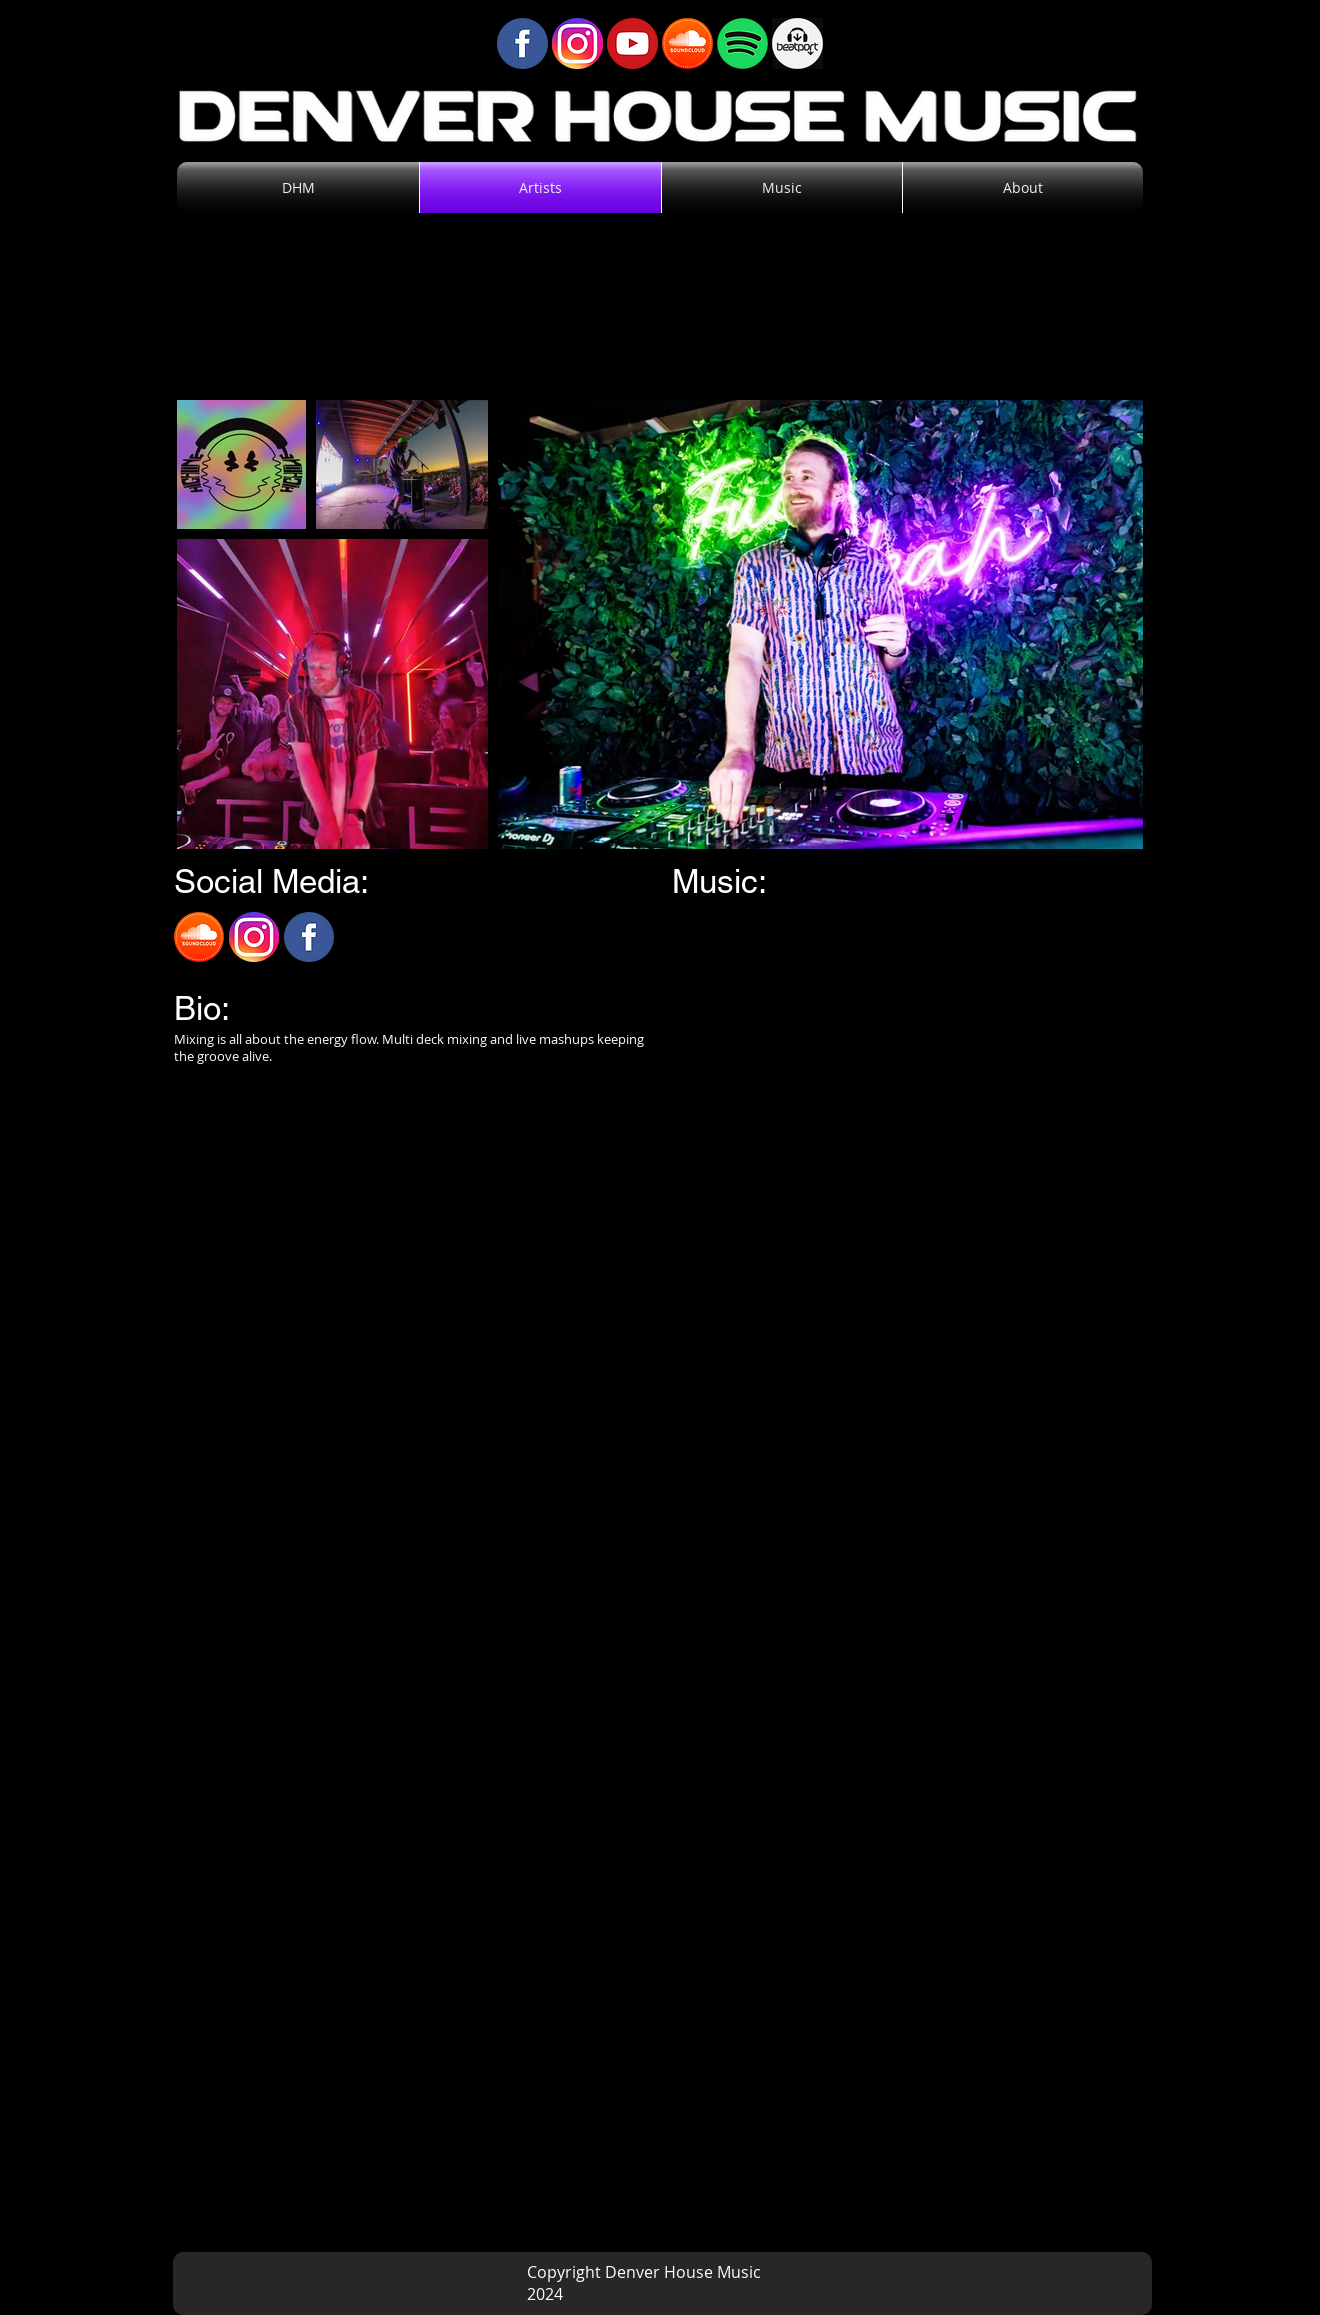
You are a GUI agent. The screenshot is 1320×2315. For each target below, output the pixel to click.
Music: (719, 881)
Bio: (202, 1008)
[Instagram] (254, 937)
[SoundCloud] (199, 937)
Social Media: (271, 881)
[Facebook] (309, 937)
